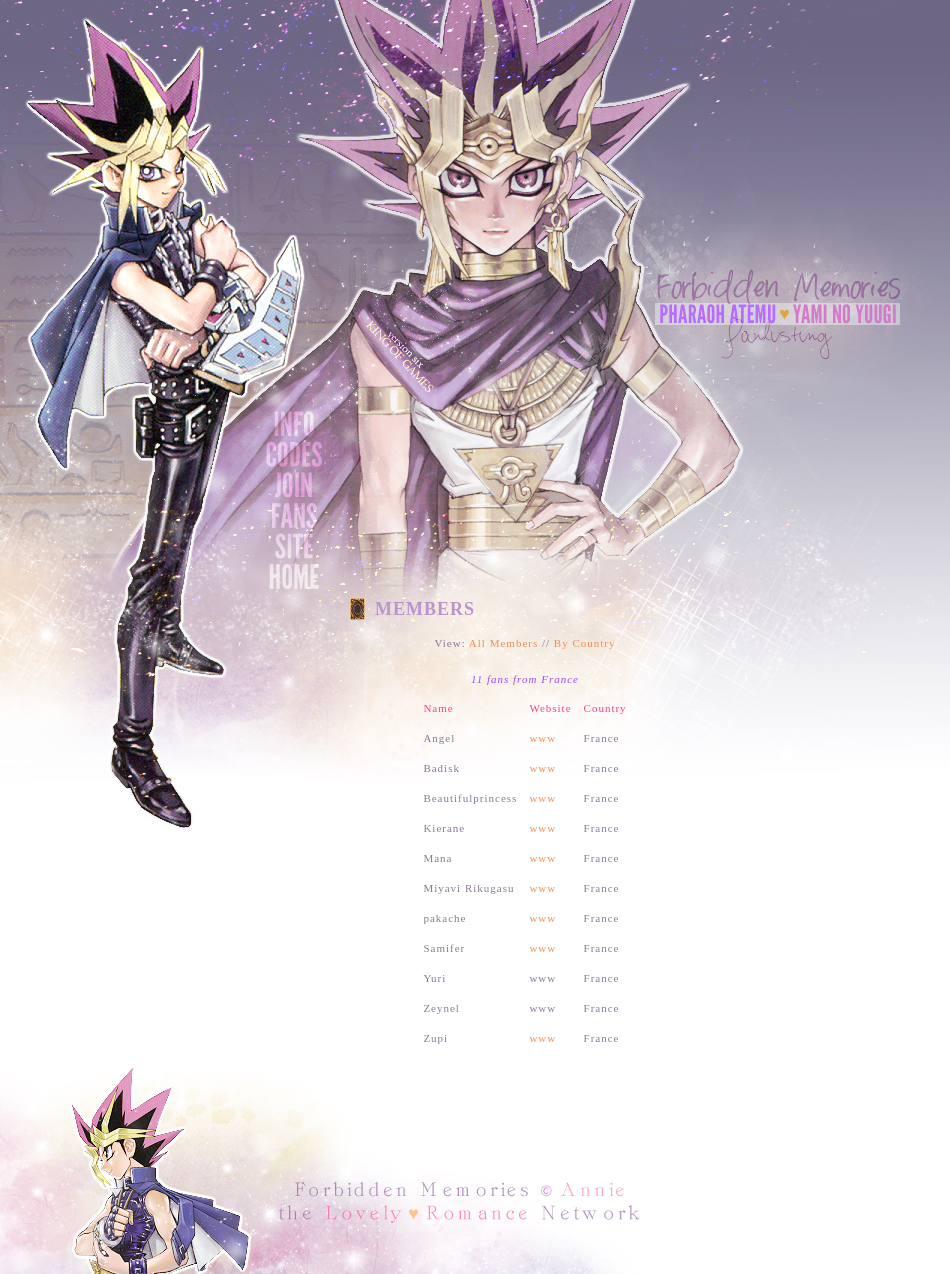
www (542, 738)
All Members (503, 643)
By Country (585, 643)
